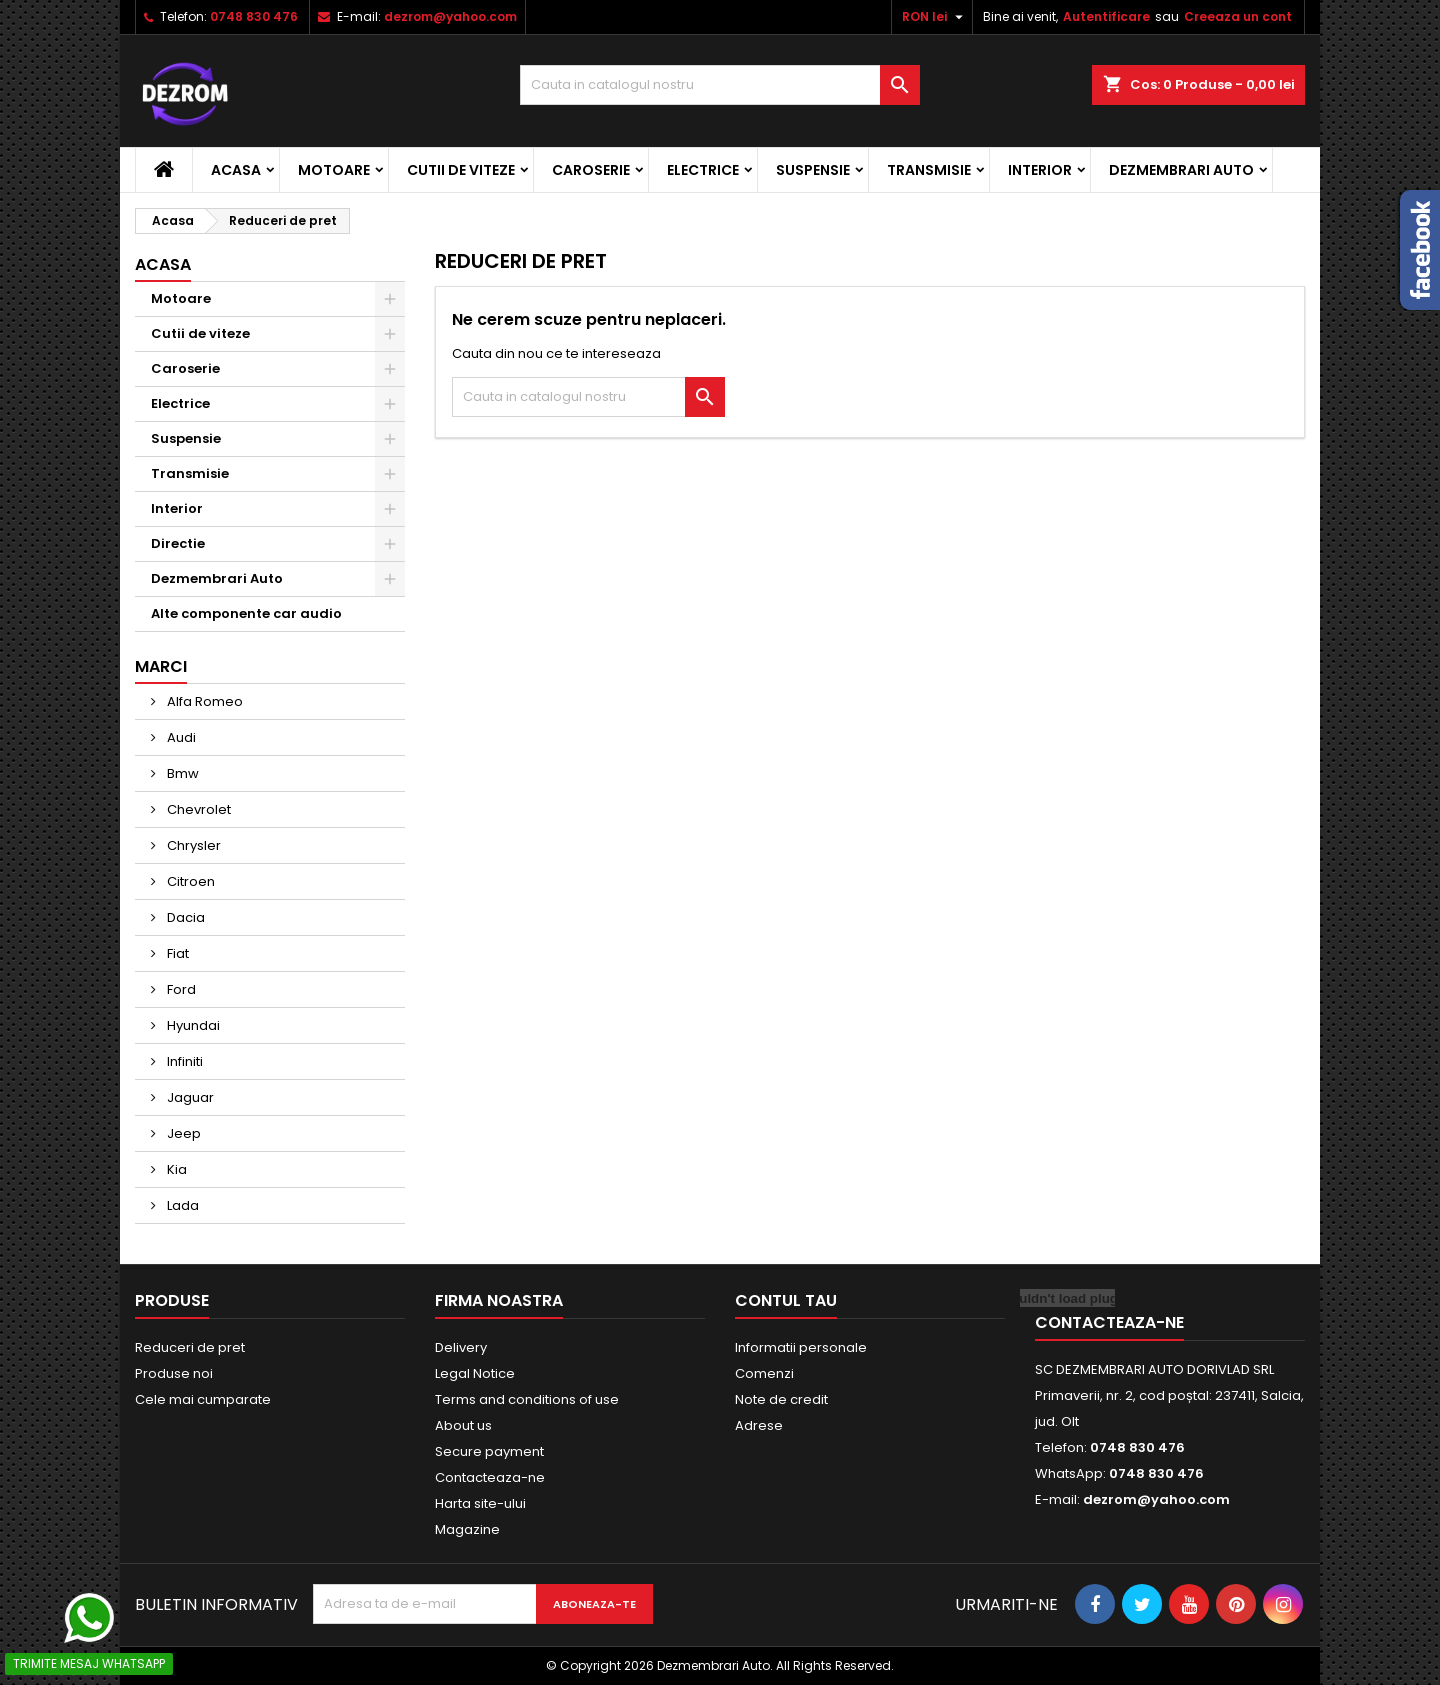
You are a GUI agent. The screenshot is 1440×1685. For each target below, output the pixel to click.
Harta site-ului (480, 1503)
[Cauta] (720, 85)
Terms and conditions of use (527, 1399)
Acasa (236, 170)
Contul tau (786, 1300)
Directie (178, 543)
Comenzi (764, 1373)
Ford (180, 989)
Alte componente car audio (246, 613)
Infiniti (183, 1061)
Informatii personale (801, 1347)
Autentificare (1106, 16)
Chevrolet (197, 809)
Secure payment (489, 1451)
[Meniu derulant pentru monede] (935, 17)
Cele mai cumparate (203, 1399)
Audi (180, 737)
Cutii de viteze (461, 170)
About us (463, 1425)
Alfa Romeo (203, 701)
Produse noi (174, 1373)
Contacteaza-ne (490, 1477)
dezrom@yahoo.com (450, 16)
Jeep (182, 1133)
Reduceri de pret (190, 1347)
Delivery (461, 1347)
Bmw (181, 773)
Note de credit (781, 1399)
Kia (175, 1169)
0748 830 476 (254, 16)
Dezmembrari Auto (1181, 170)
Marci (161, 666)
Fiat (176, 953)
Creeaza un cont (1238, 16)
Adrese (759, 1425)
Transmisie (929, 170)
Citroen (189, 881)
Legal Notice (475, 1373)
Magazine (467, 1529)
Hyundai (192, 1025)
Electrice (703, 170)
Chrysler (192, 845)
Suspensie (813, 170)
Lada (181, 1205)
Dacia (184, 917)
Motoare (334, 170)
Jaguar (189, 1097)
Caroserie (591, 170)
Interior (1040, 170)
